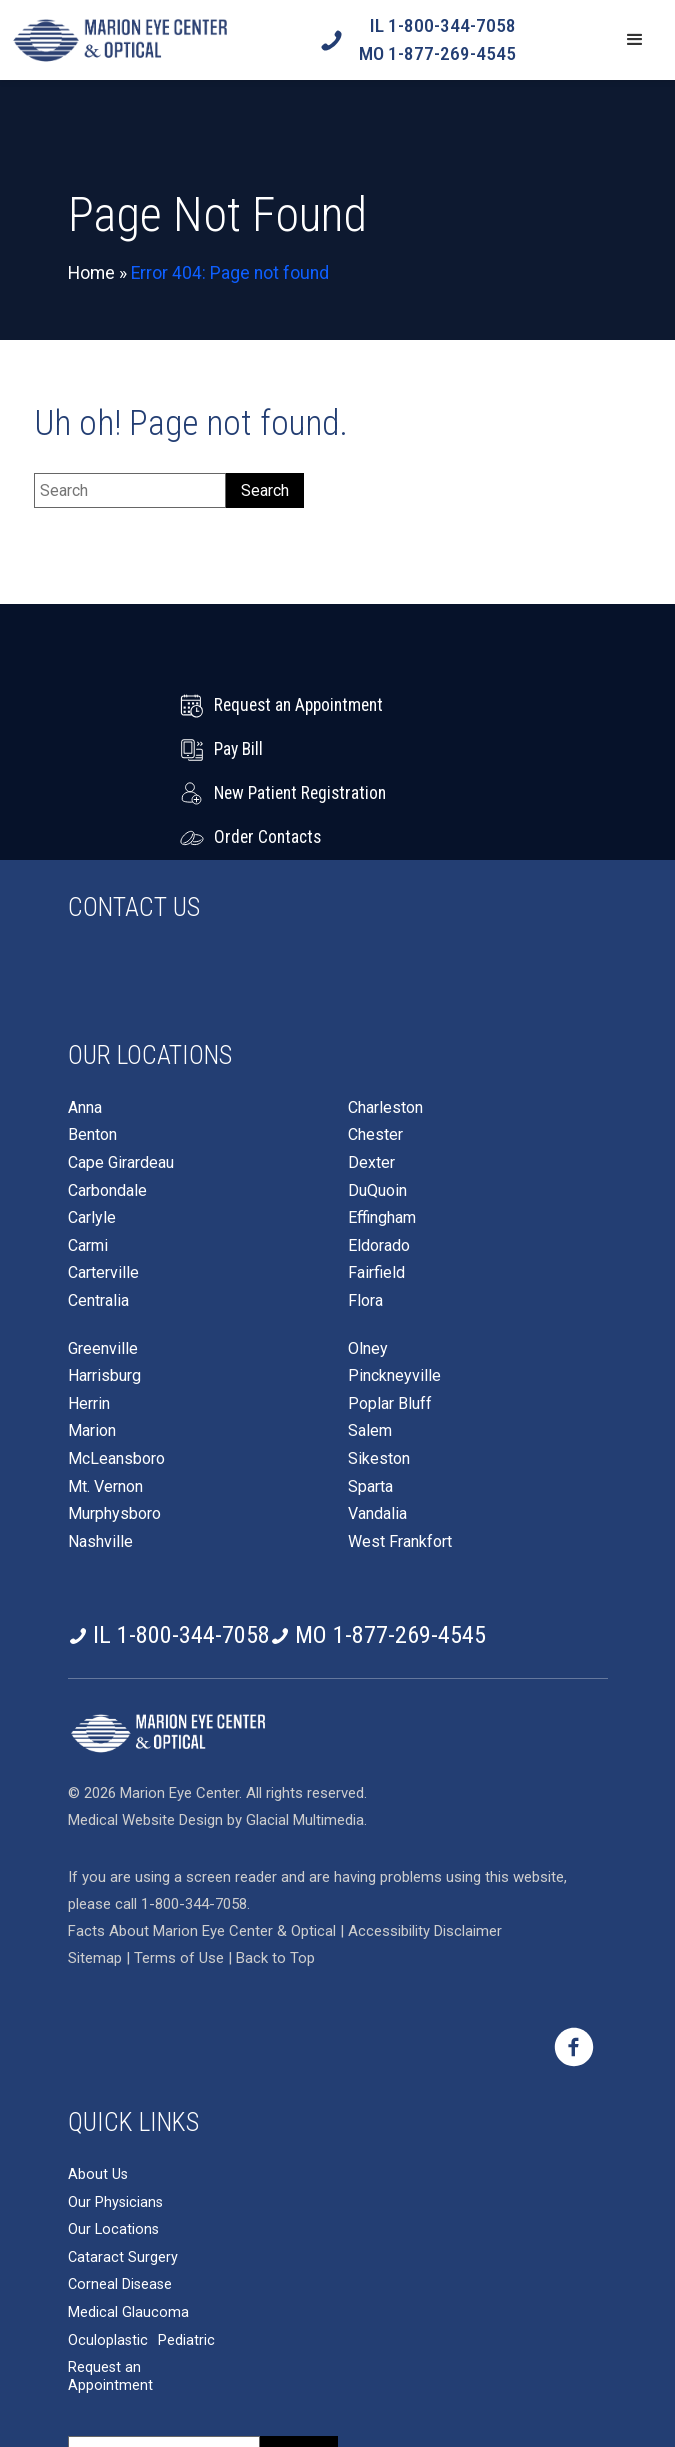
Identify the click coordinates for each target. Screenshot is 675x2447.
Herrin (89, 1316)
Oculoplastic (108, 2252)
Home (91, 273)
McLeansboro (116, 1371)
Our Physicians (115, 2114)
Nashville (100, 1454)
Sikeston (379, 1371)
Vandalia (377, 1426)
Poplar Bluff (390, 1316)
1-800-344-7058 (194, 1816)
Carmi (88, 1158)
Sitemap (95, 1870)
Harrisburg (104, 1288)
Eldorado (379, 1158)
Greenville (103, 1261)
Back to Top (275, 1870)
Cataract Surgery (123, 2169)
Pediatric (186, 2252)
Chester (375, 1047)
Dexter (371, 1075)
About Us (98, 2086)
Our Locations (113, 2141)
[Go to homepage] (120, 40)
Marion (92, 1343)
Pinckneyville (394, 1288)
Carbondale (107, 1103)
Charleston (385, 1020)
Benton (92, 1047)
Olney (368, 1261)
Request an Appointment (110, 2288)
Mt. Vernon (105, 1399)
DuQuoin (377, 1103)
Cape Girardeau (121, 1075)
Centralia (98, 1213)
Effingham (382, 1130)
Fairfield (376, 1185)
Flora (365, 1213)
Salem (370, 1343)
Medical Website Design (145, 1732)
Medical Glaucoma (128, 2224)
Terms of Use (181, 1870)
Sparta (370, 1399)
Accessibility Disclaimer (425, 1843)
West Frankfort (400, 1454)
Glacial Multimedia (305, 1732)
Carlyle (92, 1130)
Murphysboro (114, 1426)
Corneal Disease (120, 2196)
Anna (85, 1020)
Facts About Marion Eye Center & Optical (202, 1843)
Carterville (103, 1185)
